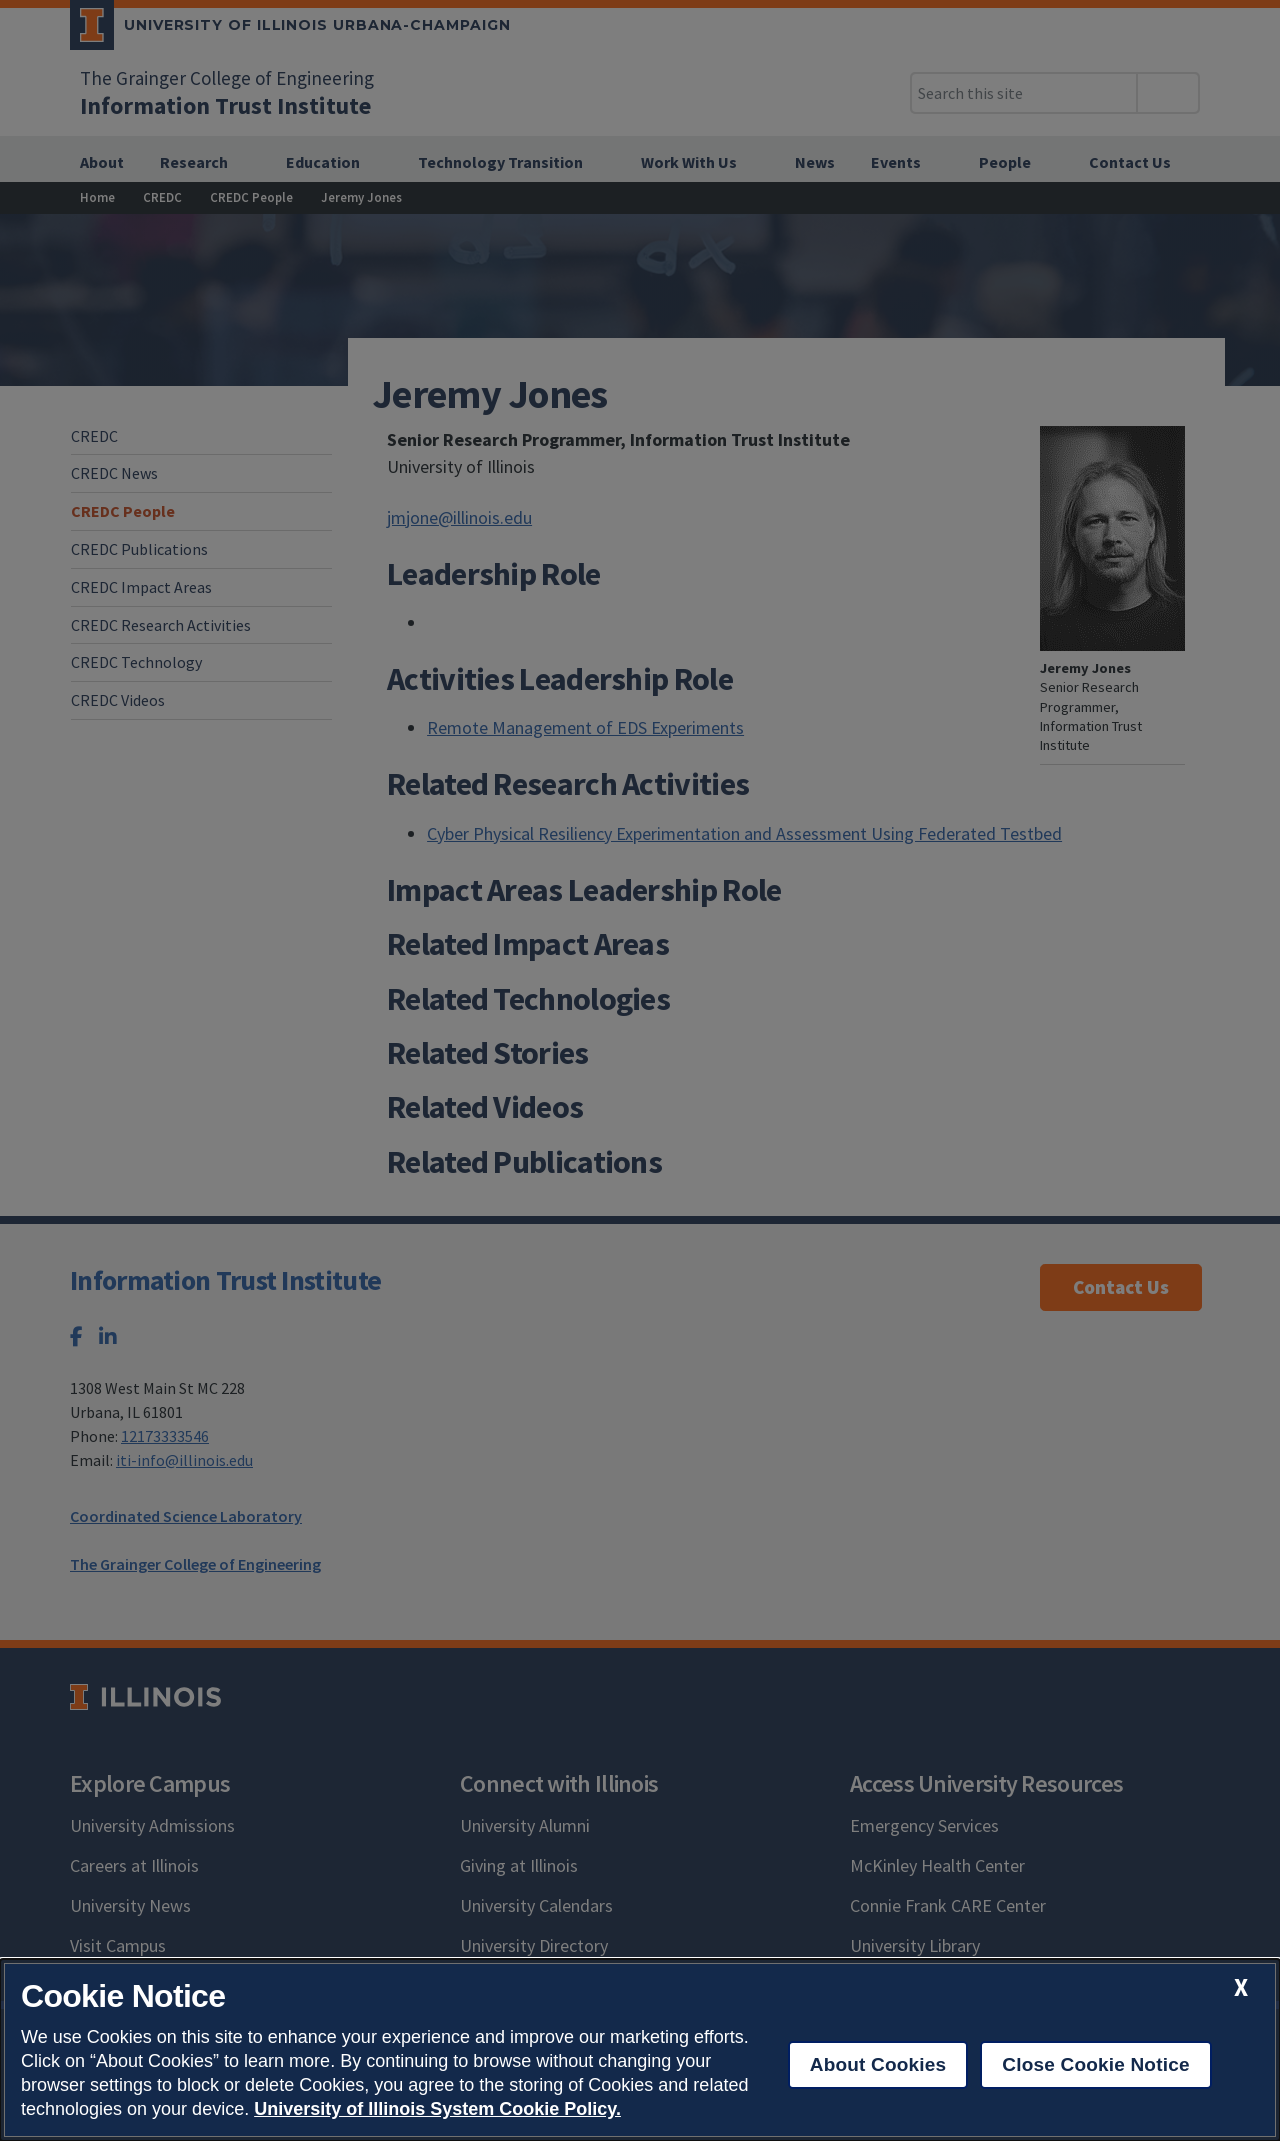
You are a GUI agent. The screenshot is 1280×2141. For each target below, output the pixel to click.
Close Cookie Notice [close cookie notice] (1095, 2064)
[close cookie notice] (1241, 1987)
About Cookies (878, 2064)
